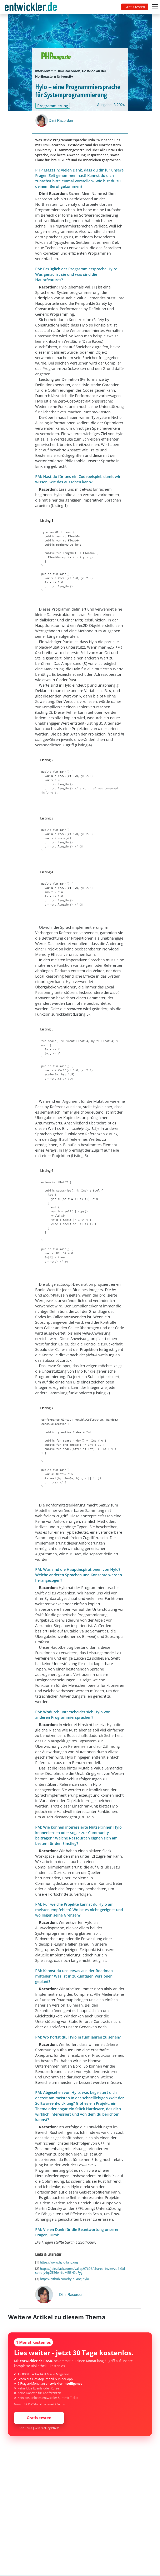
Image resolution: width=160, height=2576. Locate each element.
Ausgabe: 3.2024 (111, 105)
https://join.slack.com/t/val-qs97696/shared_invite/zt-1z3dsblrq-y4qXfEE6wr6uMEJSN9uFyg (80, 2270)
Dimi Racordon (61, 120)
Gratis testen (135, 7)
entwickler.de (31, 8)
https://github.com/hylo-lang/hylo (64, 2279)
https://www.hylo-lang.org (59, 2262)
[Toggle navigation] (31, 7)
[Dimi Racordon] (42, 120)
